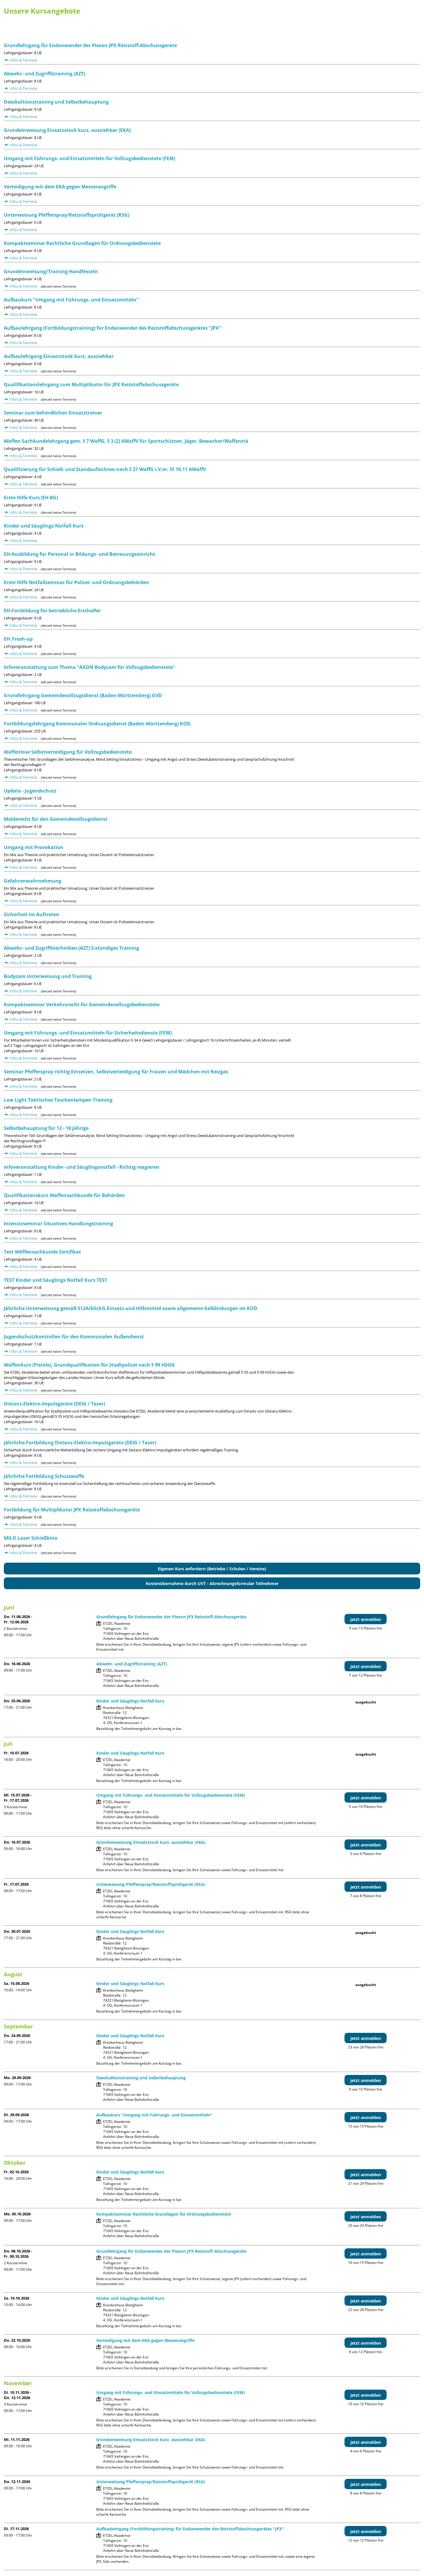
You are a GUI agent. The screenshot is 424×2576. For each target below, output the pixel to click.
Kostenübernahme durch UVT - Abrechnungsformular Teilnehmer (212, 1583)
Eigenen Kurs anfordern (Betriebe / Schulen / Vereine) (212, 1569)
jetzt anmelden (365, 1619)
